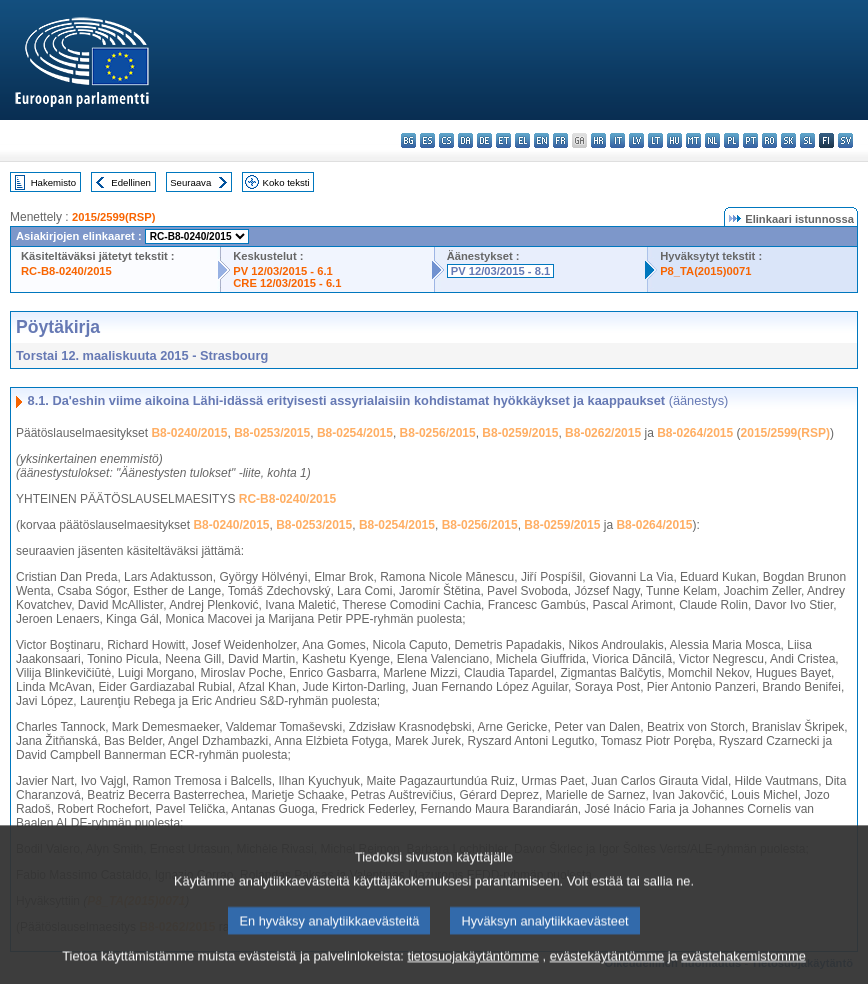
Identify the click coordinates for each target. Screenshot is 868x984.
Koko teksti (286, 182)
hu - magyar (674, 140)
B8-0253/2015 (272, 433)
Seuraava (190, 182)
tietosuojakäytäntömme (473, 969)
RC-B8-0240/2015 (66, 271)
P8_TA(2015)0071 (705, 271)
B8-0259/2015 (520, 433)
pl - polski (731, 140)
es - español (427, 140)
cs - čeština (446, 140)
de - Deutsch (484, 140)
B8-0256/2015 (438, 433)
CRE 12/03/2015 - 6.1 (287, 283)
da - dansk (465, 140)
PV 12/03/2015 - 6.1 (283, 271)
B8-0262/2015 (603, 433)
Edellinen (130, 182)
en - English (541, 140)
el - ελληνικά (522, 140)
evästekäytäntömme (607, 969)
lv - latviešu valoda (636, 140)
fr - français (560, 140)
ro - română (769, 140)
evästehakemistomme (743, 969)
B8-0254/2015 (355, 433)
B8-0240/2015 (189, 433)
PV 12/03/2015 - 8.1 (501, 271)
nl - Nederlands (712, 140)
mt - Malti (693, 140)
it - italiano (617, 140)
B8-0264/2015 (695, 433)
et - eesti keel (503, 140)
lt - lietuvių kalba (655, 140)
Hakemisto (53, 182)
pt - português (750, 140)
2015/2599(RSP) (113, 217)
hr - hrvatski (598, 140)
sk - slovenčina (788, 140)
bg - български (408, 140)
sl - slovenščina (807, 140)
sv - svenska (845, 140)
